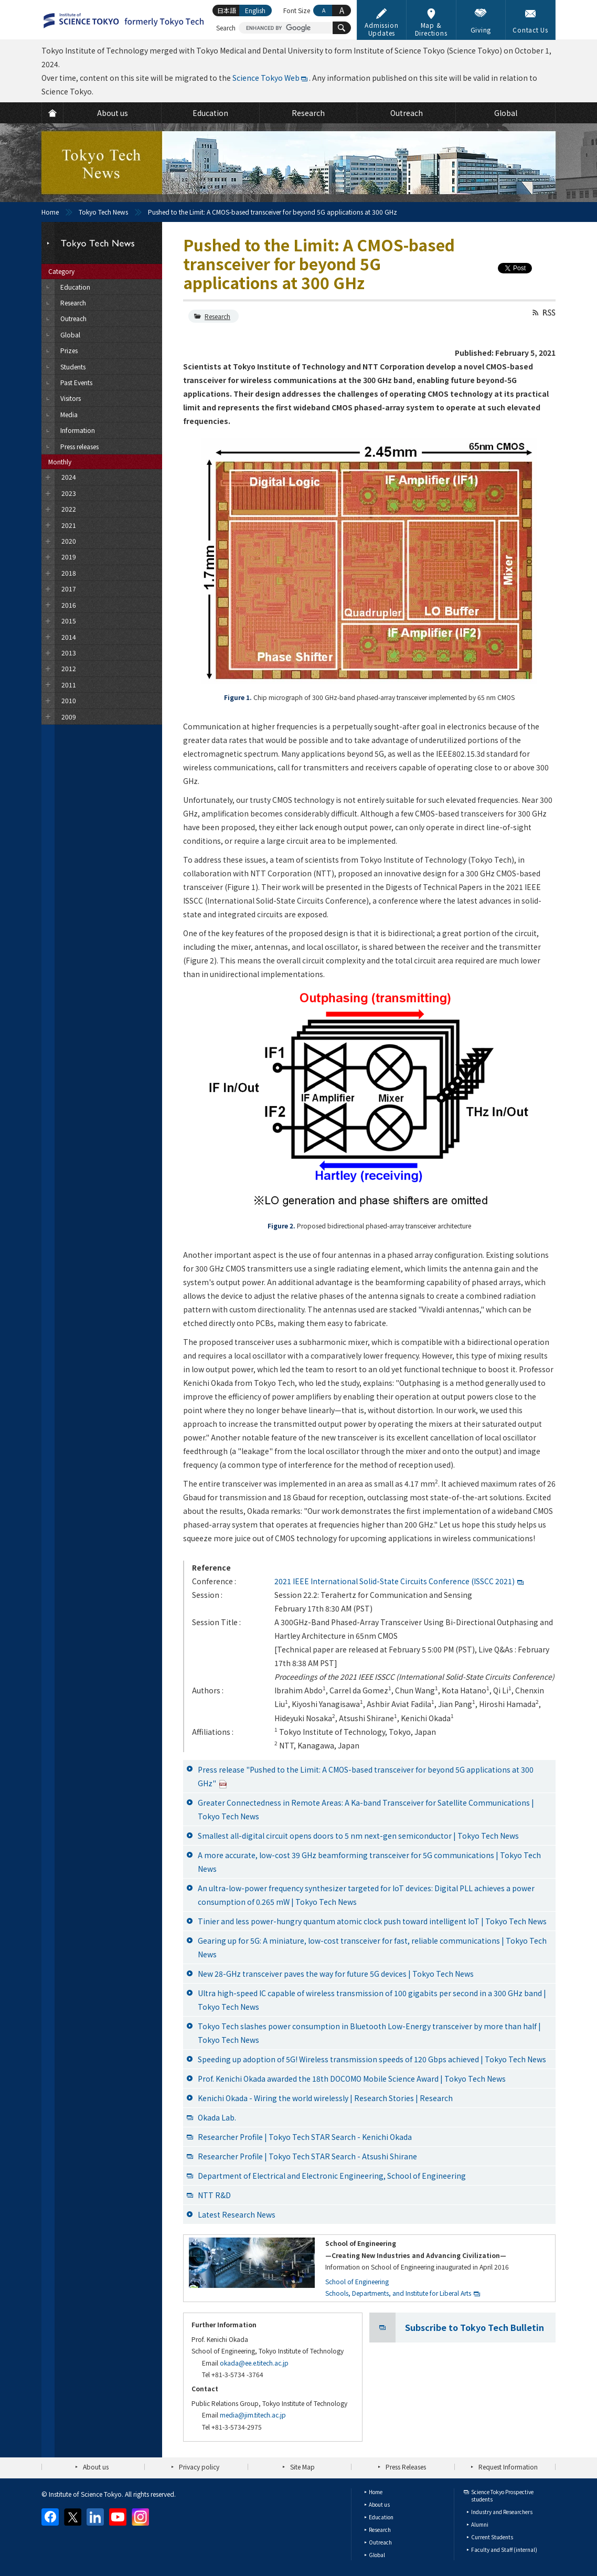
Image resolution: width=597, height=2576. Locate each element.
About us (96, 2466)
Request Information (508, 2466)
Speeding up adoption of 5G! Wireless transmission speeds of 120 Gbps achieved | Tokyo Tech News (372, 2059)
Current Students (492, 2537)
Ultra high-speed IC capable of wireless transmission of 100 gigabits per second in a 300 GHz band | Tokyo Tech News (372, 2000)
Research (217, 316)
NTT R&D (214, 2195)
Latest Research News (236, 2214)
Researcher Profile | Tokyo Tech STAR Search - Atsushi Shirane (307, 2156)
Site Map (302, 2466)
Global (377, 2555)
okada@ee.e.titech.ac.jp (254, 2362)
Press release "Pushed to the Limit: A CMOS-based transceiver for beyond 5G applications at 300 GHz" (366, 1776)
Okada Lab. (217, 2117)
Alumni (479, 2524)
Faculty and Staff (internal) (504, 2549)
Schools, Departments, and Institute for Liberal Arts (398, 2292)
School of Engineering (357, 2281)
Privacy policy (199, 2466)
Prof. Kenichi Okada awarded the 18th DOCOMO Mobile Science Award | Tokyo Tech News (352, 2078)
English (255, 10)
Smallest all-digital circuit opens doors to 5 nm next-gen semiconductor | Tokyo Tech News (358, 1835)
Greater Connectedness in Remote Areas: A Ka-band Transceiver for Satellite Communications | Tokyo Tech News (366, 1809)
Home (50, 211)
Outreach (380, 2542)
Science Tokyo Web (266, 77)
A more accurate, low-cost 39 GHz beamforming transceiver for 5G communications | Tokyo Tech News (369, 1862)
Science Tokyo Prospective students (502, 2495)
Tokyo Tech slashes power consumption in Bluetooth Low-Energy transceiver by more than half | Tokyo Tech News (369, 2033)
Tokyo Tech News (103, 211)
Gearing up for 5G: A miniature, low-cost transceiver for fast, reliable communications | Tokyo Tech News (372, 1947)
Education (381, 2517)
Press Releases (406, 2466)
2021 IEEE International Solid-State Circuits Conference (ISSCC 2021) (394, 1581)
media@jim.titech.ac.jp (253, 2414)
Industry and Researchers (501, 2512)
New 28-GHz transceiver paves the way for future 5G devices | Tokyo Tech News (336, 1973)
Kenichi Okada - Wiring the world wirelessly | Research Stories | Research (325, 2098)
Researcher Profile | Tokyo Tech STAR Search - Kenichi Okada (305, 2137)
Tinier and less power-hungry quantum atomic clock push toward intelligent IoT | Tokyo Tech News (372, 1921)
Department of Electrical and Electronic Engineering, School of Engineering (332, 2175)
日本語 (226, 10)
